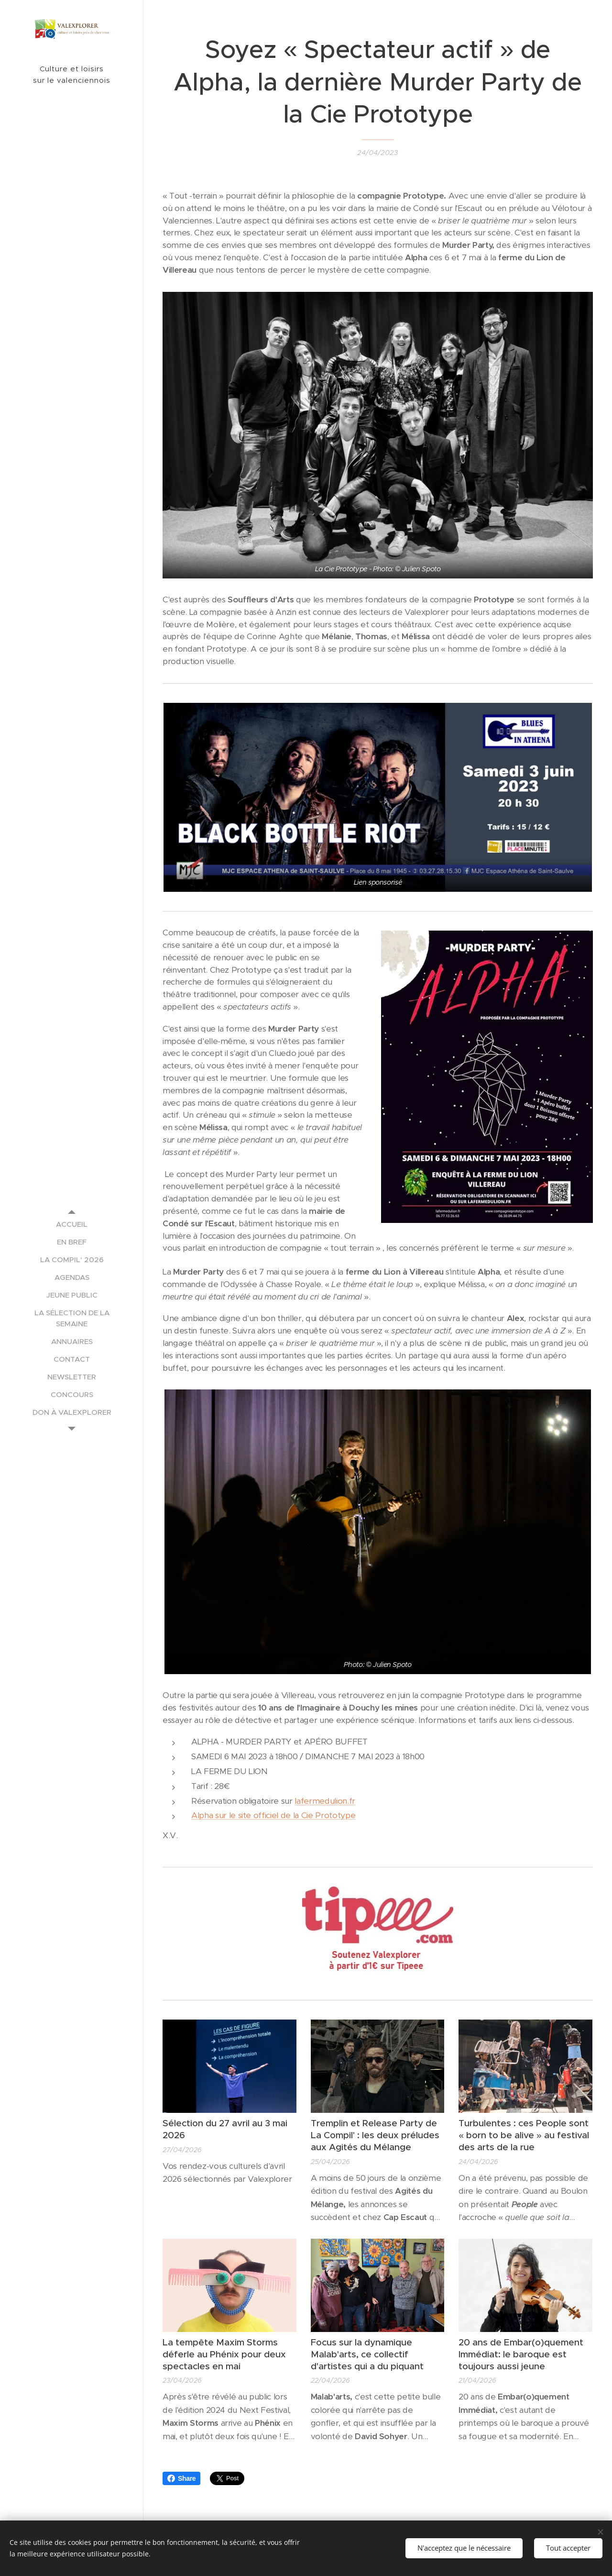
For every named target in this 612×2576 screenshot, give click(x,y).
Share (181, 2478)
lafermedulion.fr (325, 1800)
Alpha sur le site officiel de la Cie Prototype (273, 1815)
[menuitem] (72, 1224)
